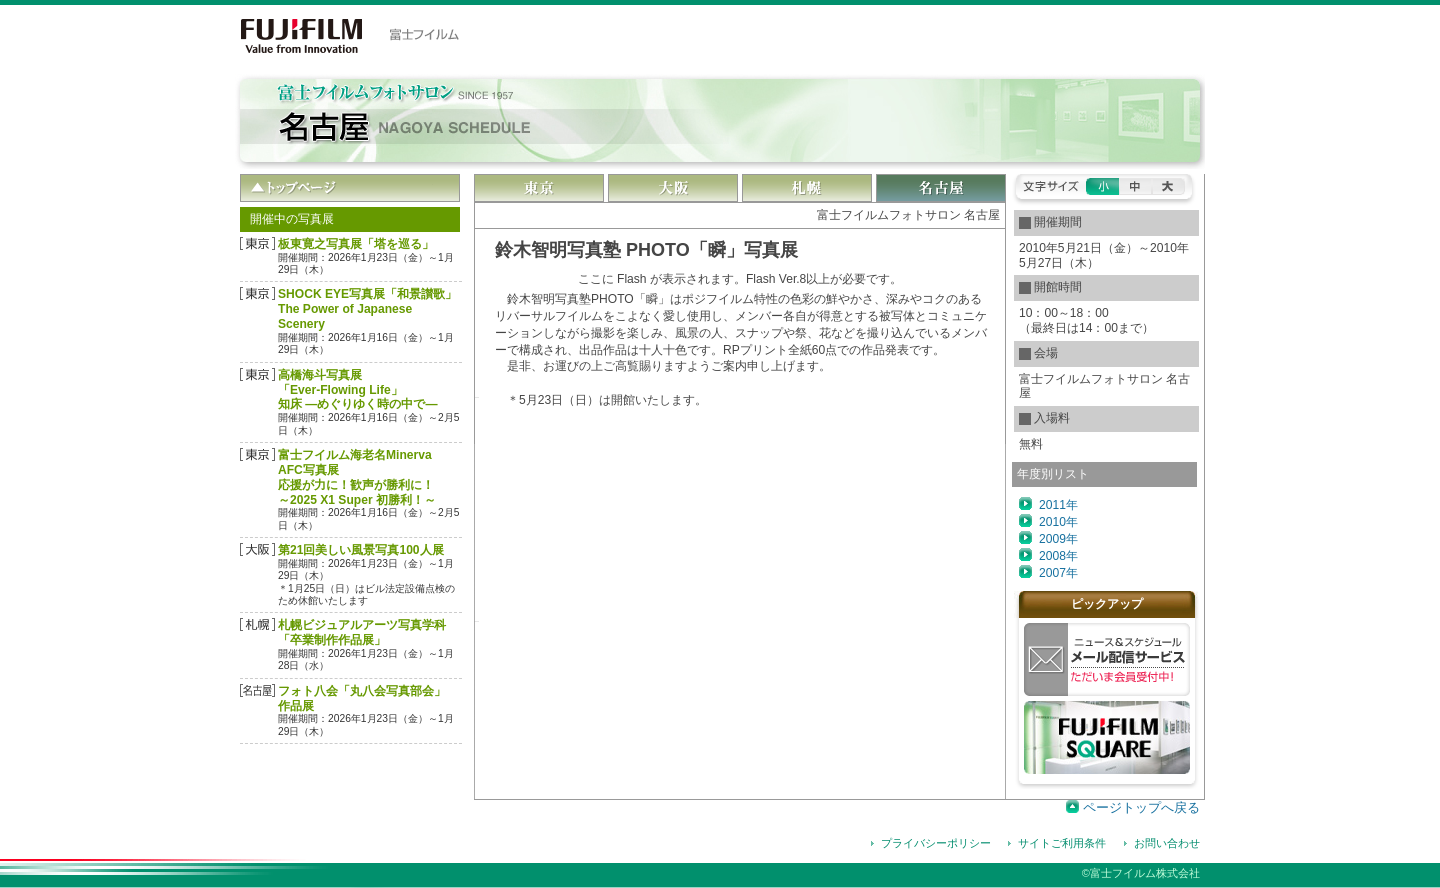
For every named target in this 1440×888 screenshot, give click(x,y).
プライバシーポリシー (936, 843)
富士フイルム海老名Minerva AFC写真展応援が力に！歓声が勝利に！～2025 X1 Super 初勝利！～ (357, 477)
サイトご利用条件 (1062, 843)
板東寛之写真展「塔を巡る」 (356, 244)
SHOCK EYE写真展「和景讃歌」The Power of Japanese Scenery (367, 309)
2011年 (1058, 505)
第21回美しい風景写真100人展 (361, 550)
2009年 (1058, 539)
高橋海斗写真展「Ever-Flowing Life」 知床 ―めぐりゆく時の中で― (358, 390)
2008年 (1058, 556)
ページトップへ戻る (1141, 807)
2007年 (1058, 573)
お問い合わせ (1167, 843)
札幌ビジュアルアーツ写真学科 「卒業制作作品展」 (362, 632)
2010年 (1058, 522)
